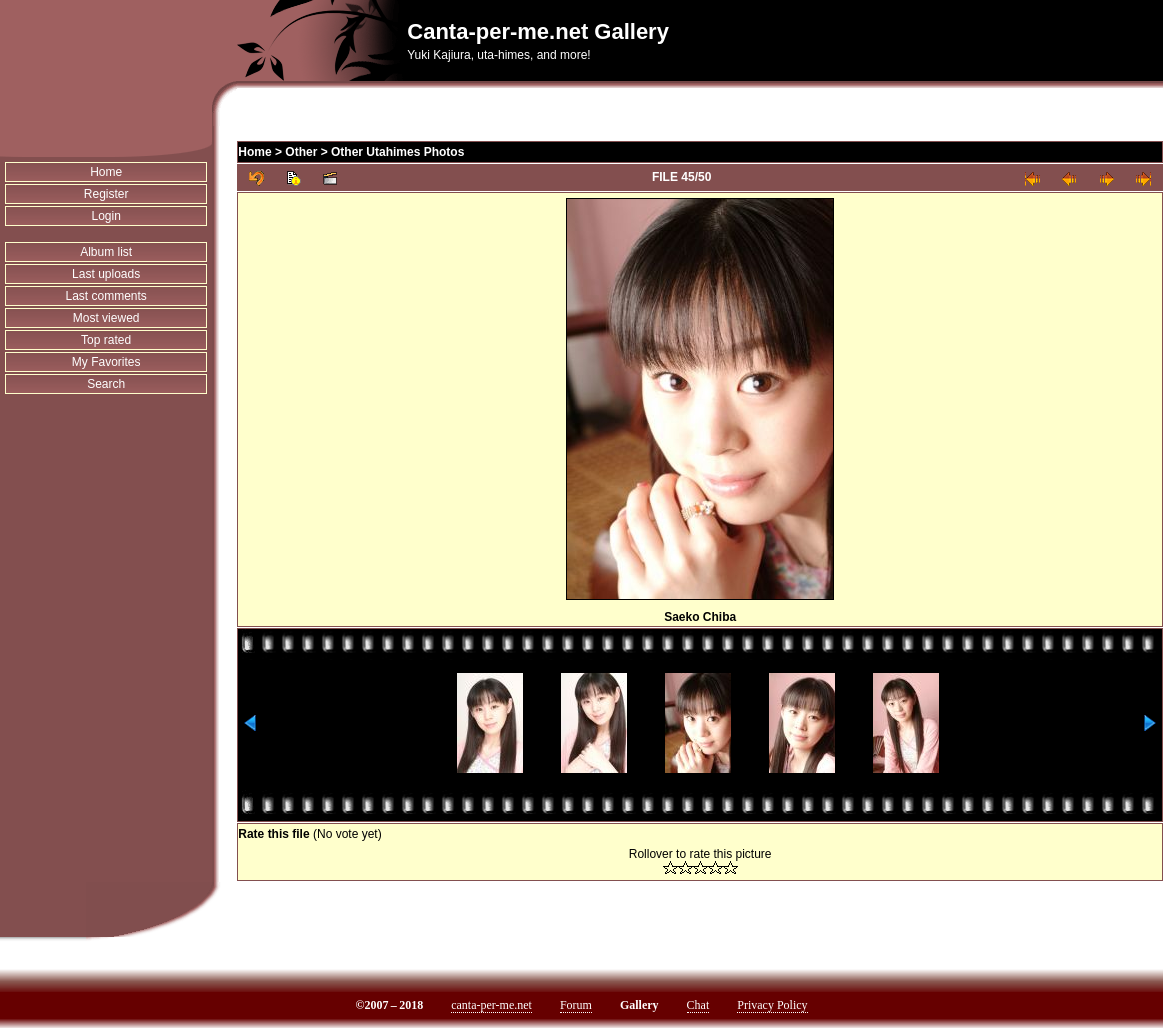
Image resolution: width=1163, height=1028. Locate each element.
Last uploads (106, 274)
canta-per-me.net (491, 1005)
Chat (698, 1005)
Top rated (106, 340)
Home (106, 172)
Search (106, 384)
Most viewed (106, 318)
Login (105, 216)
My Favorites (106, 362)
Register (106, 194)
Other (301, 152)
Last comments (105, 296)
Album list (106, 252)
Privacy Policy (772, 1005)
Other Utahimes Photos (397, 152)
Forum (576, 1005)
